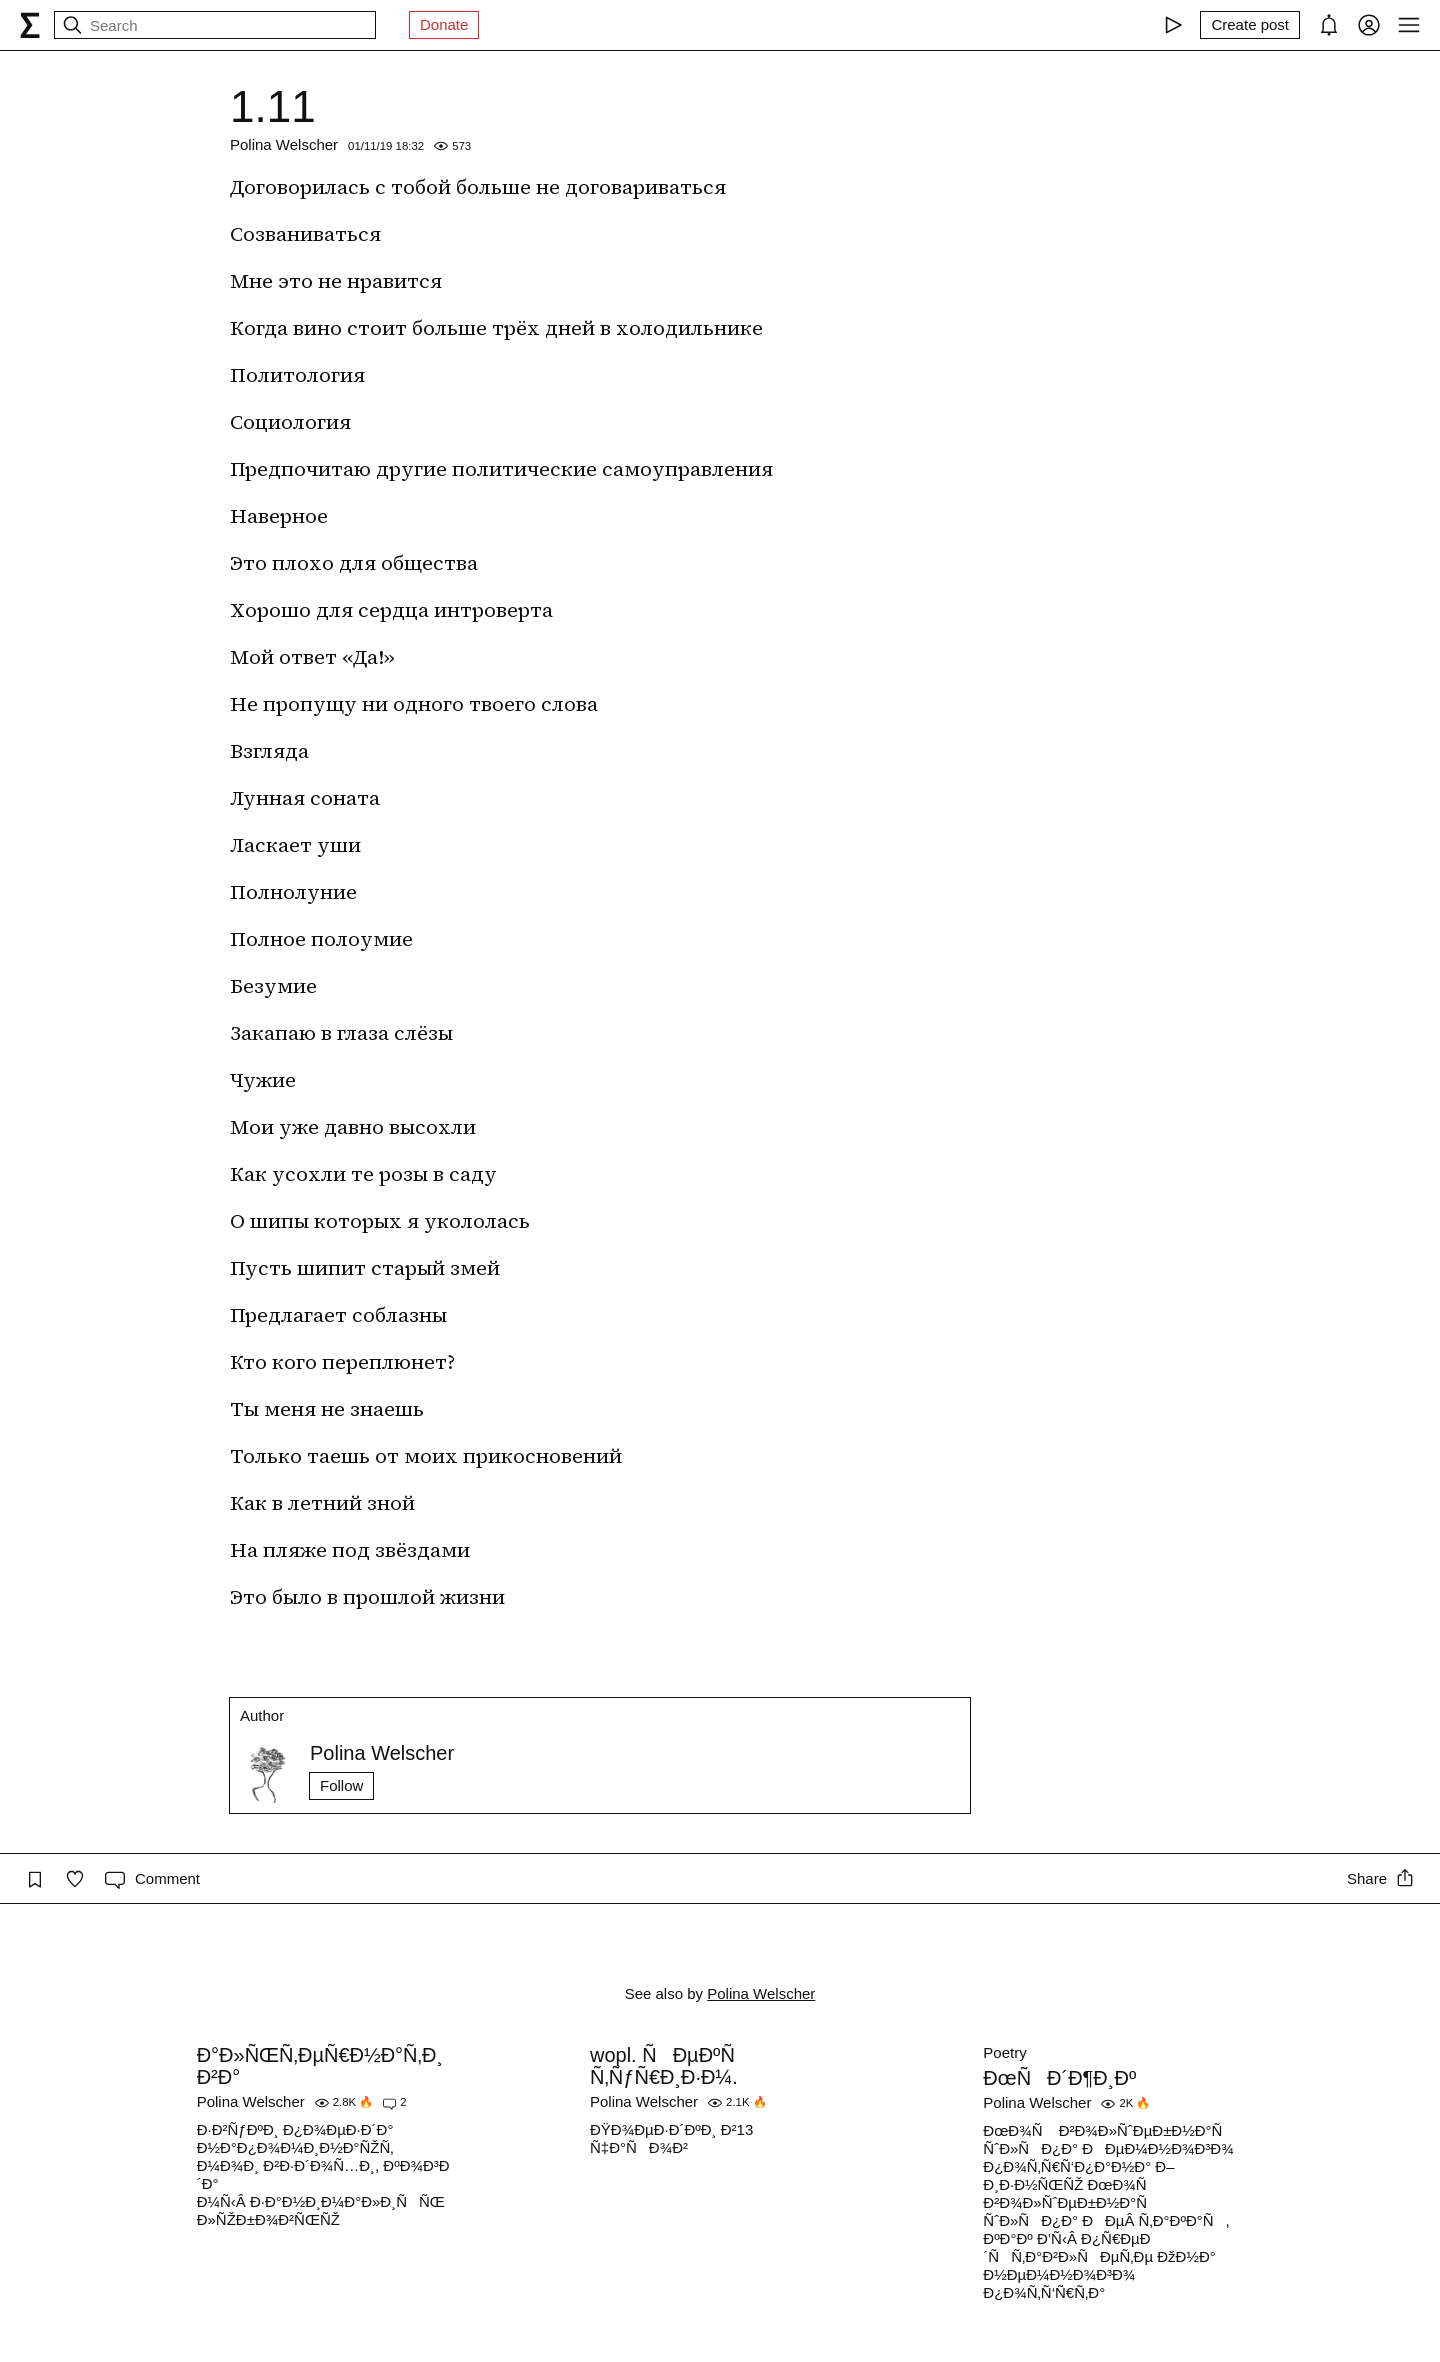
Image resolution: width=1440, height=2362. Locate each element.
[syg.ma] (30, 25)
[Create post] (1250, 25)
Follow (341, 1785)
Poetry (1004, 2052)
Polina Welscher (284, 144)
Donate (444, 24)
